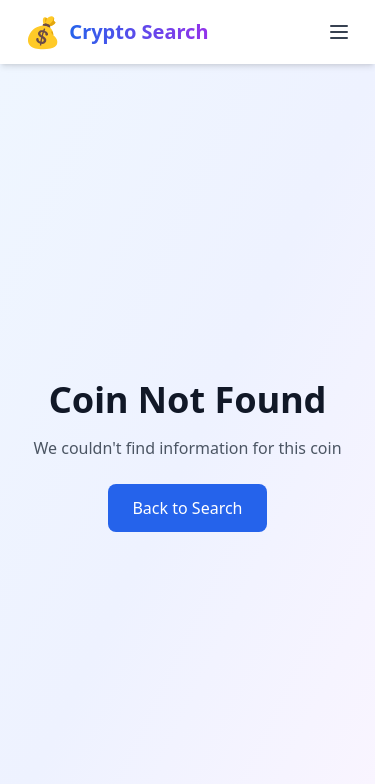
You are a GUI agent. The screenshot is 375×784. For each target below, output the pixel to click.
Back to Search (187, 508)
